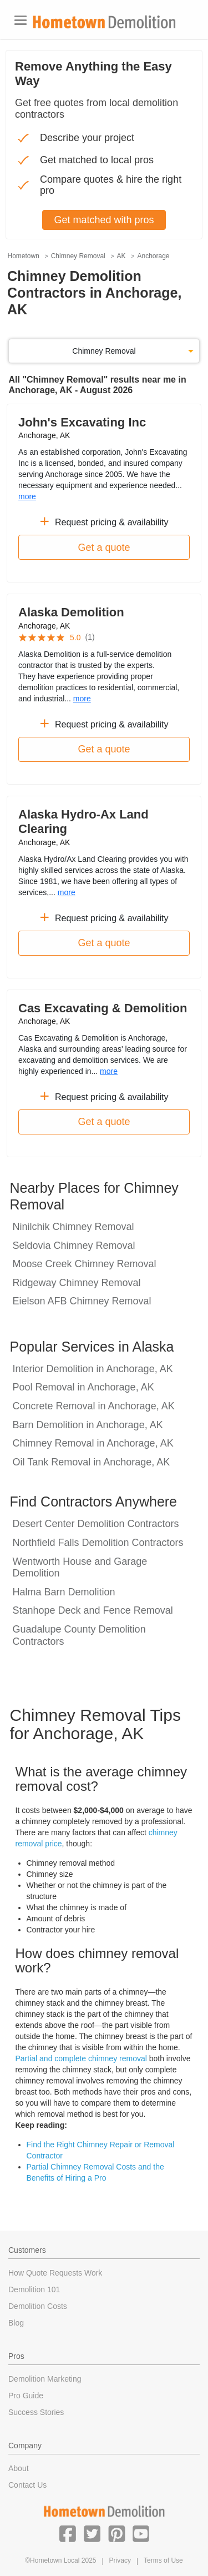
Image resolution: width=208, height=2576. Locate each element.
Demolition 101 (34, 2289)
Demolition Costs (37, 2306)
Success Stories (36, 2412)
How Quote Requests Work (55, 2272)
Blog (16, 2322)
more (27, 496)
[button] (67, 2533)
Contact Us (27, 2484)
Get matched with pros (104, 219)
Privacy (120, 2560)
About (18, 2468)
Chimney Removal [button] (103, 351)
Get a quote (104, 547)
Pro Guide (25, 2395)
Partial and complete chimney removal (81, 2058)
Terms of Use (163, 2560)
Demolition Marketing (45, 2378)
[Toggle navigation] (20, 20)
